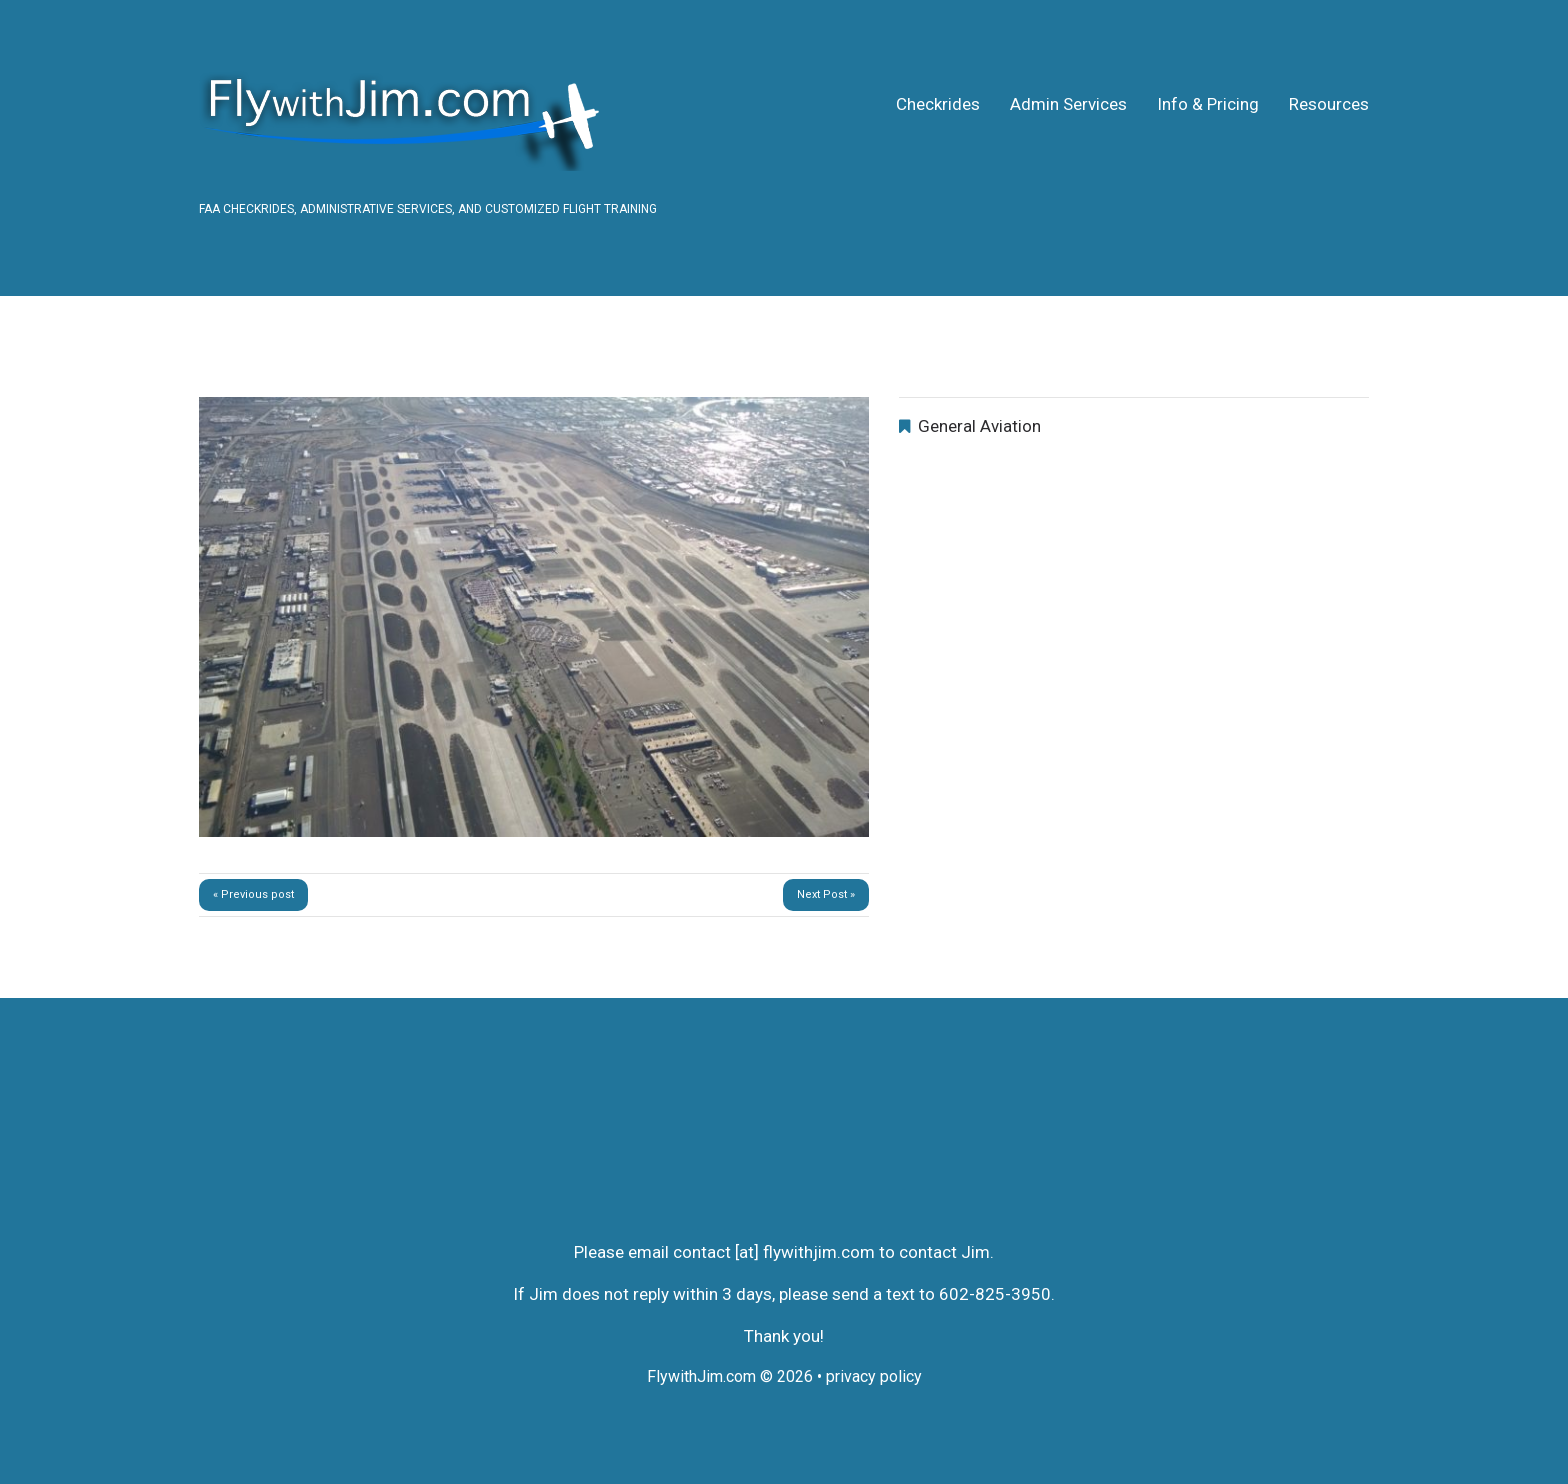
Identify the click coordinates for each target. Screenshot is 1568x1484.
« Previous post (253, 894)
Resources (1329, 104)
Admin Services (1068, 104)
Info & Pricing (1208, 104)
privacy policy (874, 1376)
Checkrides (938, 104)
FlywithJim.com (701, 1376)
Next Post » (826, 894)
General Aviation (979, 426)
